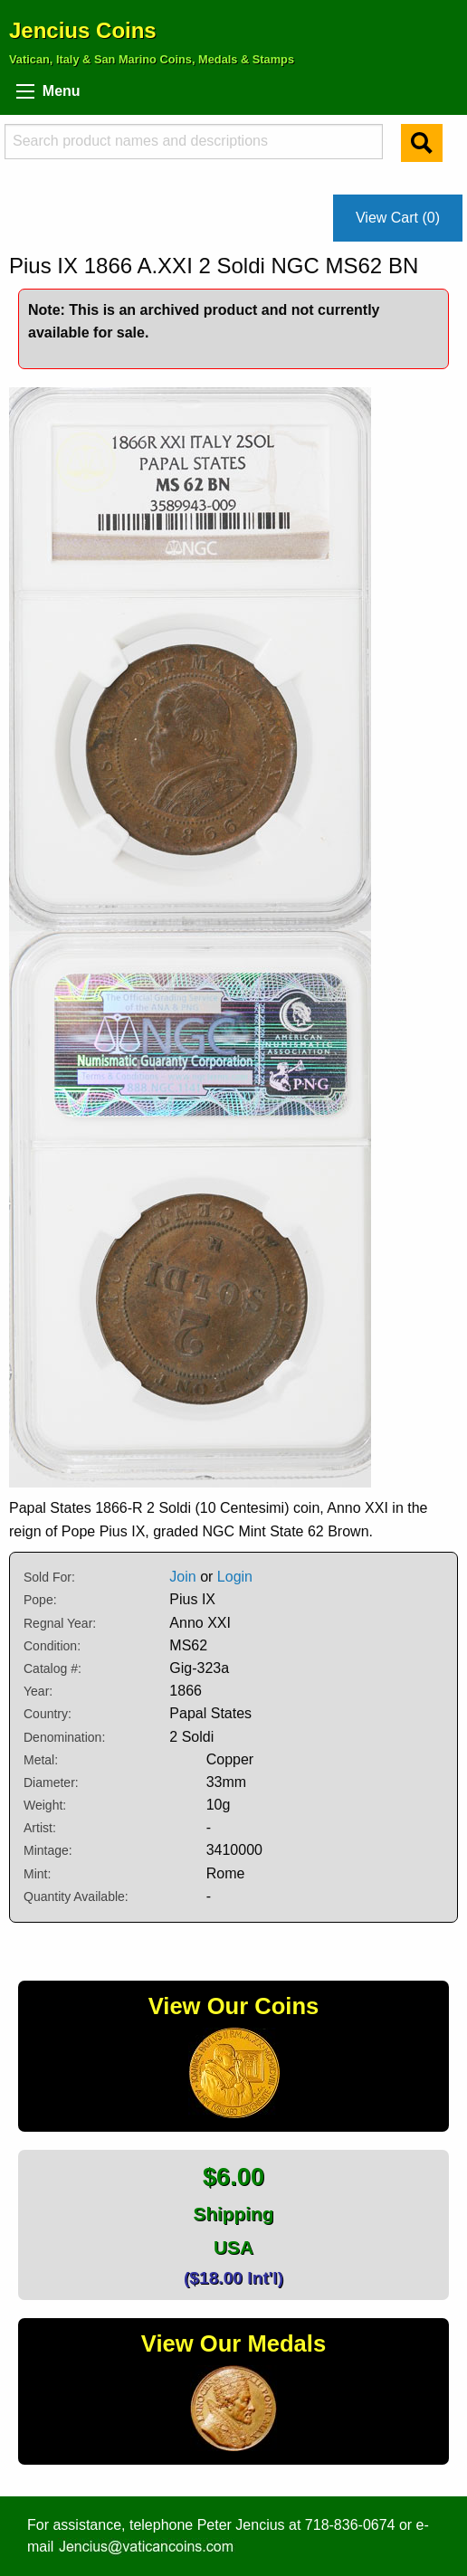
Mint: (37, 1874)
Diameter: (51, 1782)
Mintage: (48, 1850)
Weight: (45, 1805)
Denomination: (64, 1737)
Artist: (40, 1827)
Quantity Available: (76, 1896)
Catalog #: (52, 1668)
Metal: (41, 1760)
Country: (47, 1713)
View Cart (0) (398, 217)
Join (182, 1576)
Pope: (40, 1599)
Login (235, 1576)
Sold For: (49, 1577)
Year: (38, 1691)
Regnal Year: (60, 1623)
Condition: (52, 1646)
